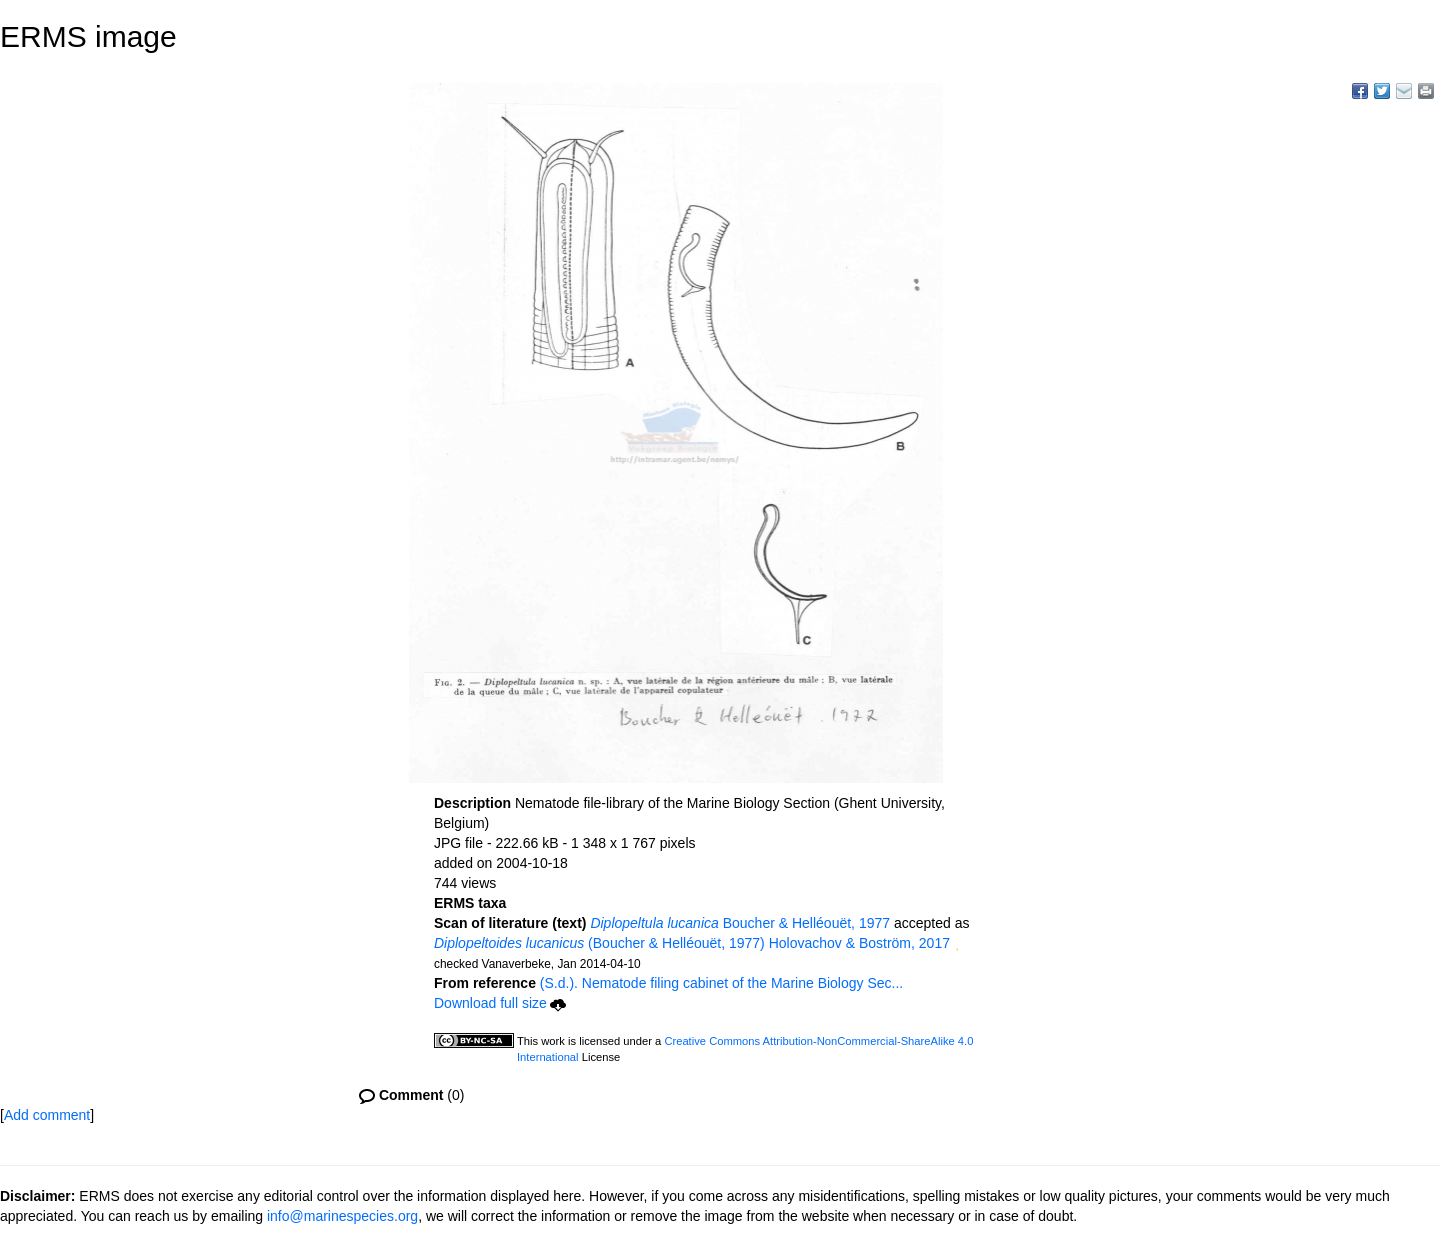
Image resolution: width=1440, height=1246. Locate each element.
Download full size (500, 1003)
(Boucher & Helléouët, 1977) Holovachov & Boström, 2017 (692, 943)
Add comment (47, 1115)
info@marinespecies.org (342, 1216)
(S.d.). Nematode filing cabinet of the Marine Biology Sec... (721, 983)
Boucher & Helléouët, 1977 (740, 923)
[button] (957, 945)
